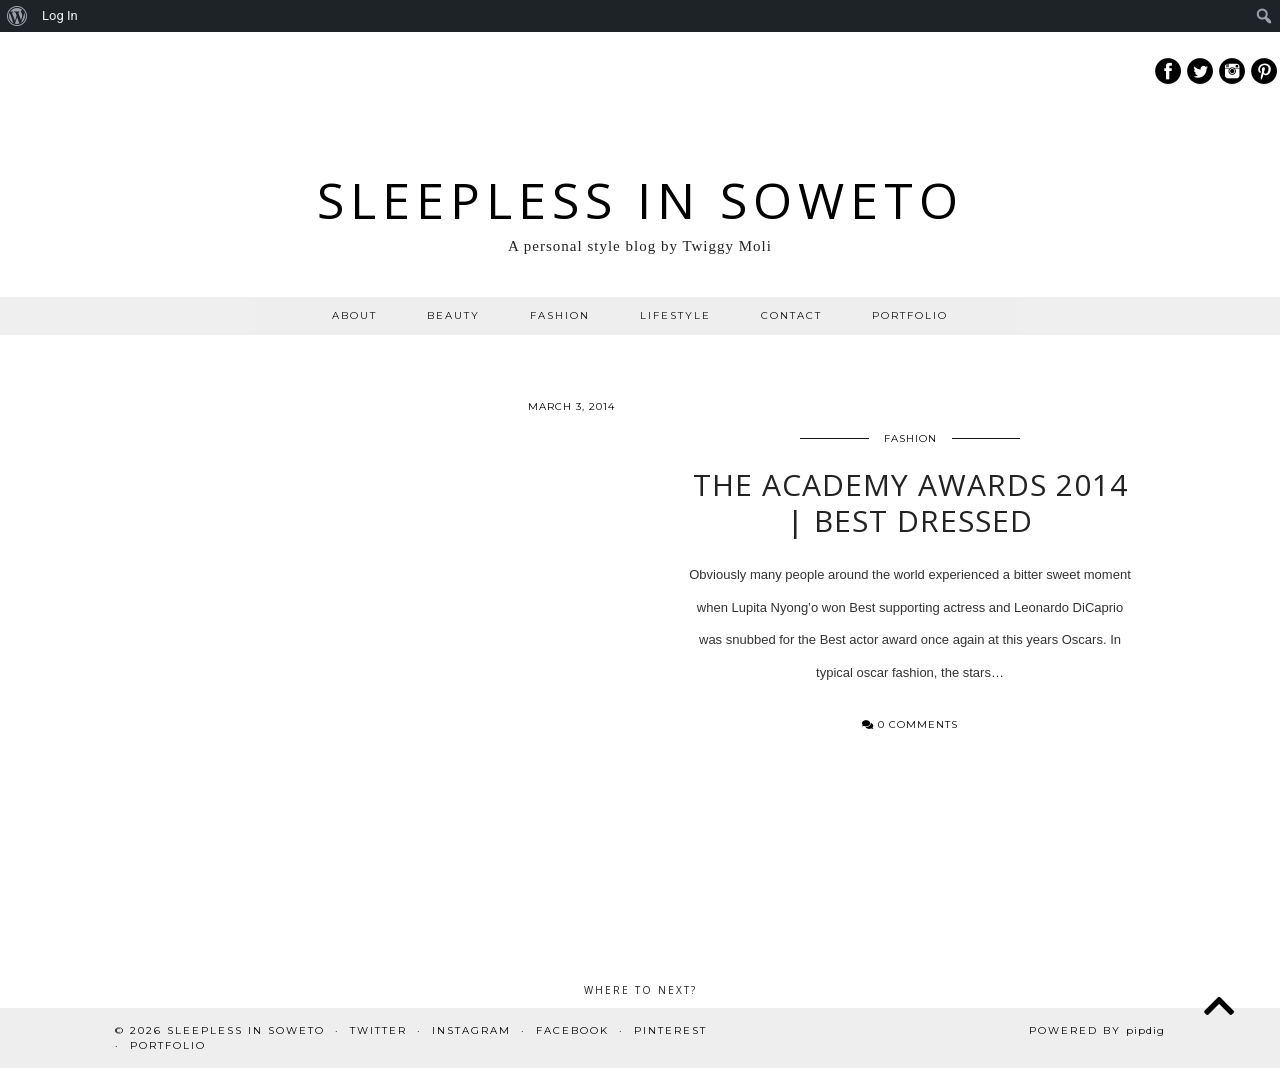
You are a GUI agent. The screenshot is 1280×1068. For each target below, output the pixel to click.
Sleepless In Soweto (640, 200)
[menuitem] (17, 16)
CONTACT (791, 315)
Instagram (471, 1030)
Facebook (572, 1030)
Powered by (1097, 1030)
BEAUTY (453, 315)
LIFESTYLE (675, 315)
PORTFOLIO (910, 315)
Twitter (378, 1030)
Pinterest (670, 1030)
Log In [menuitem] (60, 15)
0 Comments (910, 731)
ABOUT (354, 315)
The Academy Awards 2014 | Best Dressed (910, 509)
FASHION (560, 315)
